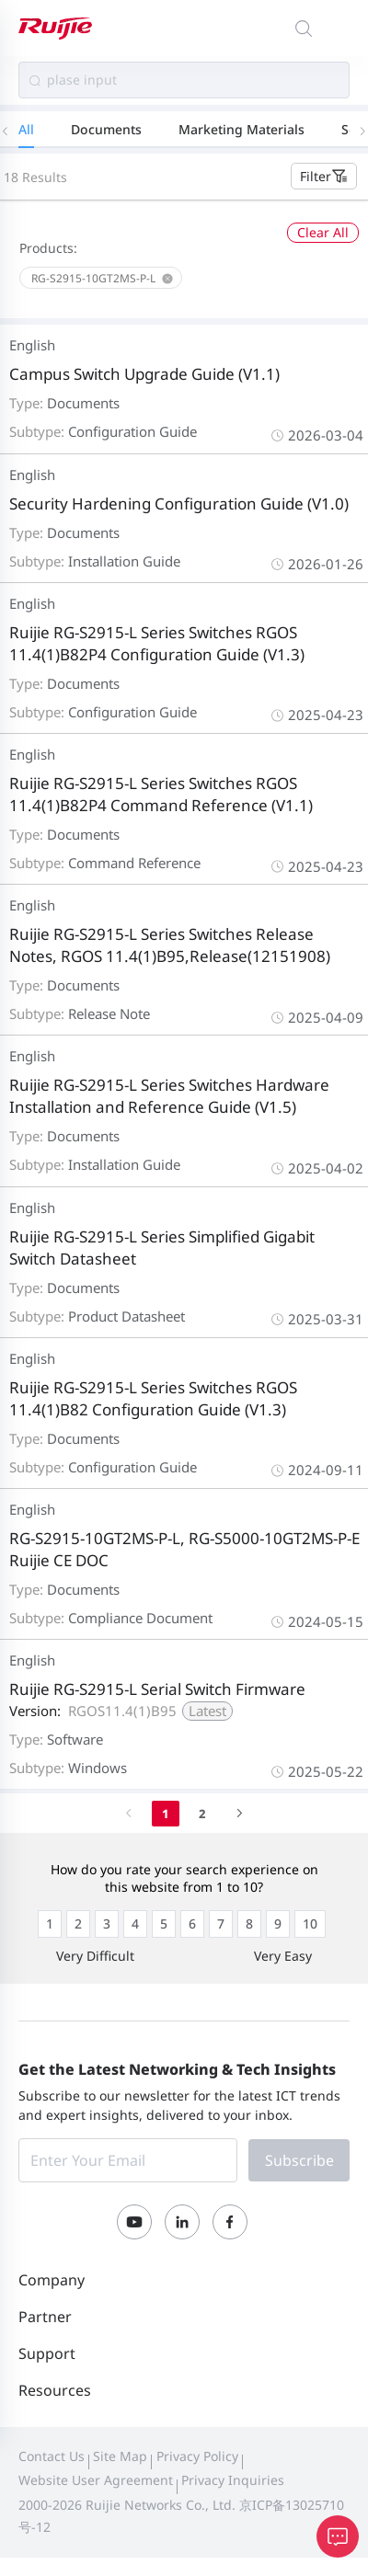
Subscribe (299, 2160)
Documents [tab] (106, 129)
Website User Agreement (95, 2480)
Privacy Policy (197, 2456)
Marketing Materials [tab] (241, 129)
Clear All (323, 232)
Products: (48, 248)
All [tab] (26, 129)
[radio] (50, 1924)
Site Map (120, 2456)
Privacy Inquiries (232, 2480)
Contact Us (51, 2456)
